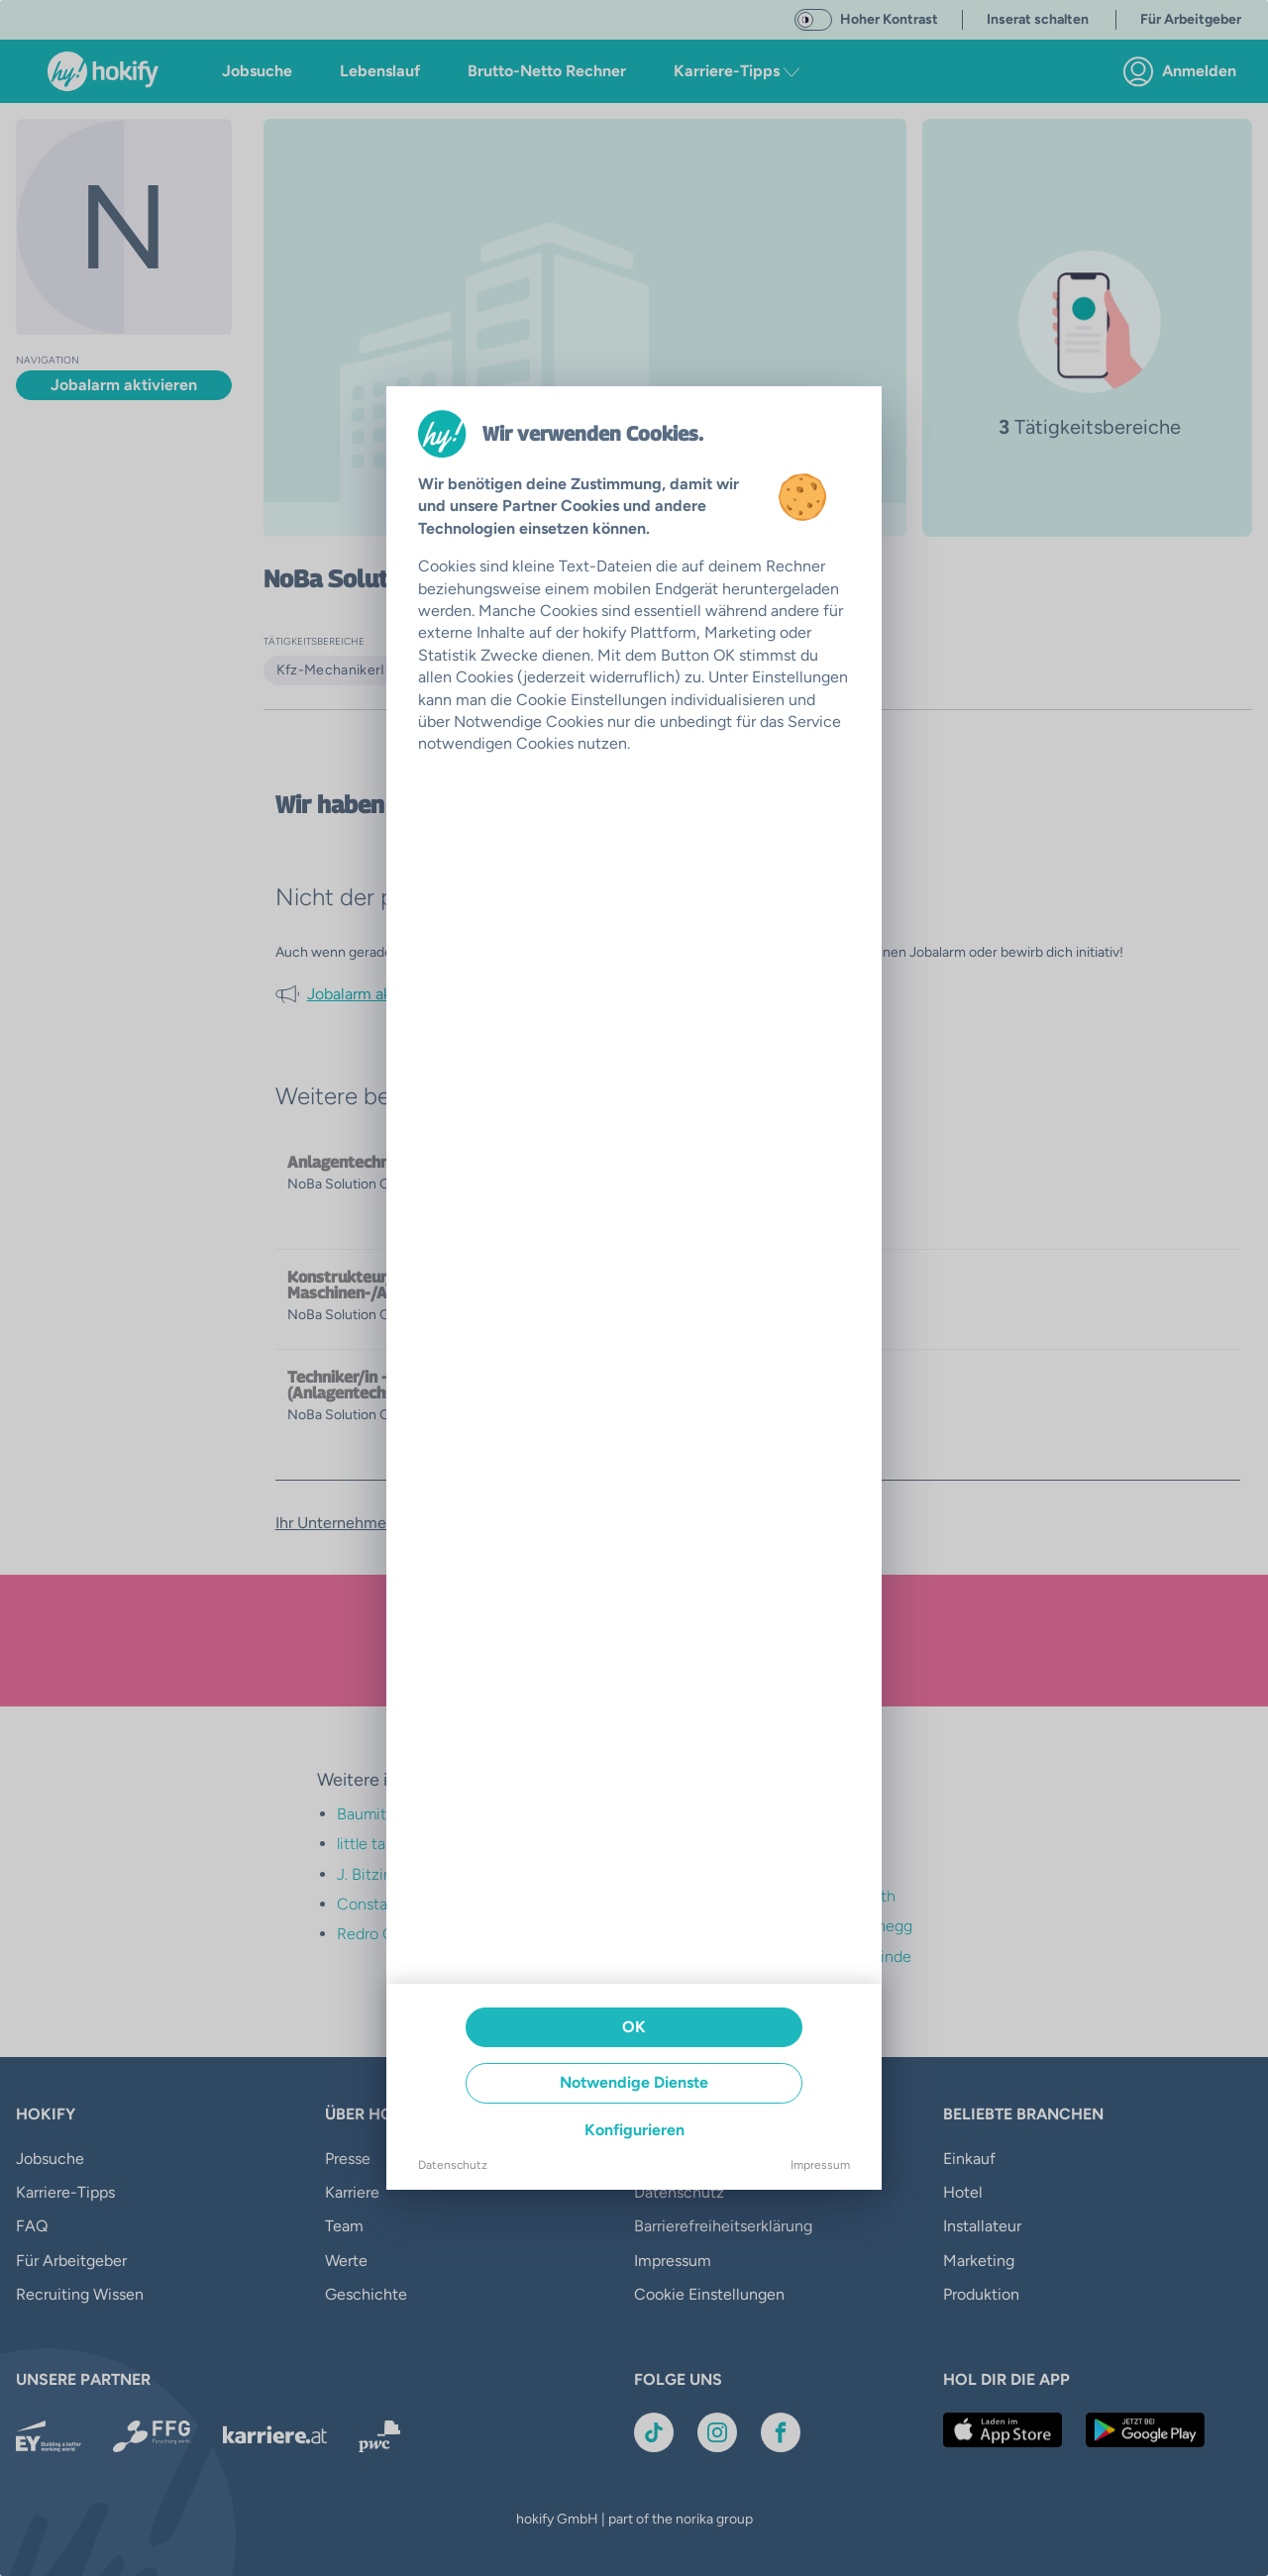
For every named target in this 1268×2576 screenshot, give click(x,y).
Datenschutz (452, 2165)
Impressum (820, 2165)
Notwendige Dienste (634, 2082)
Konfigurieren (634, 2129)
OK (634, 2026)
